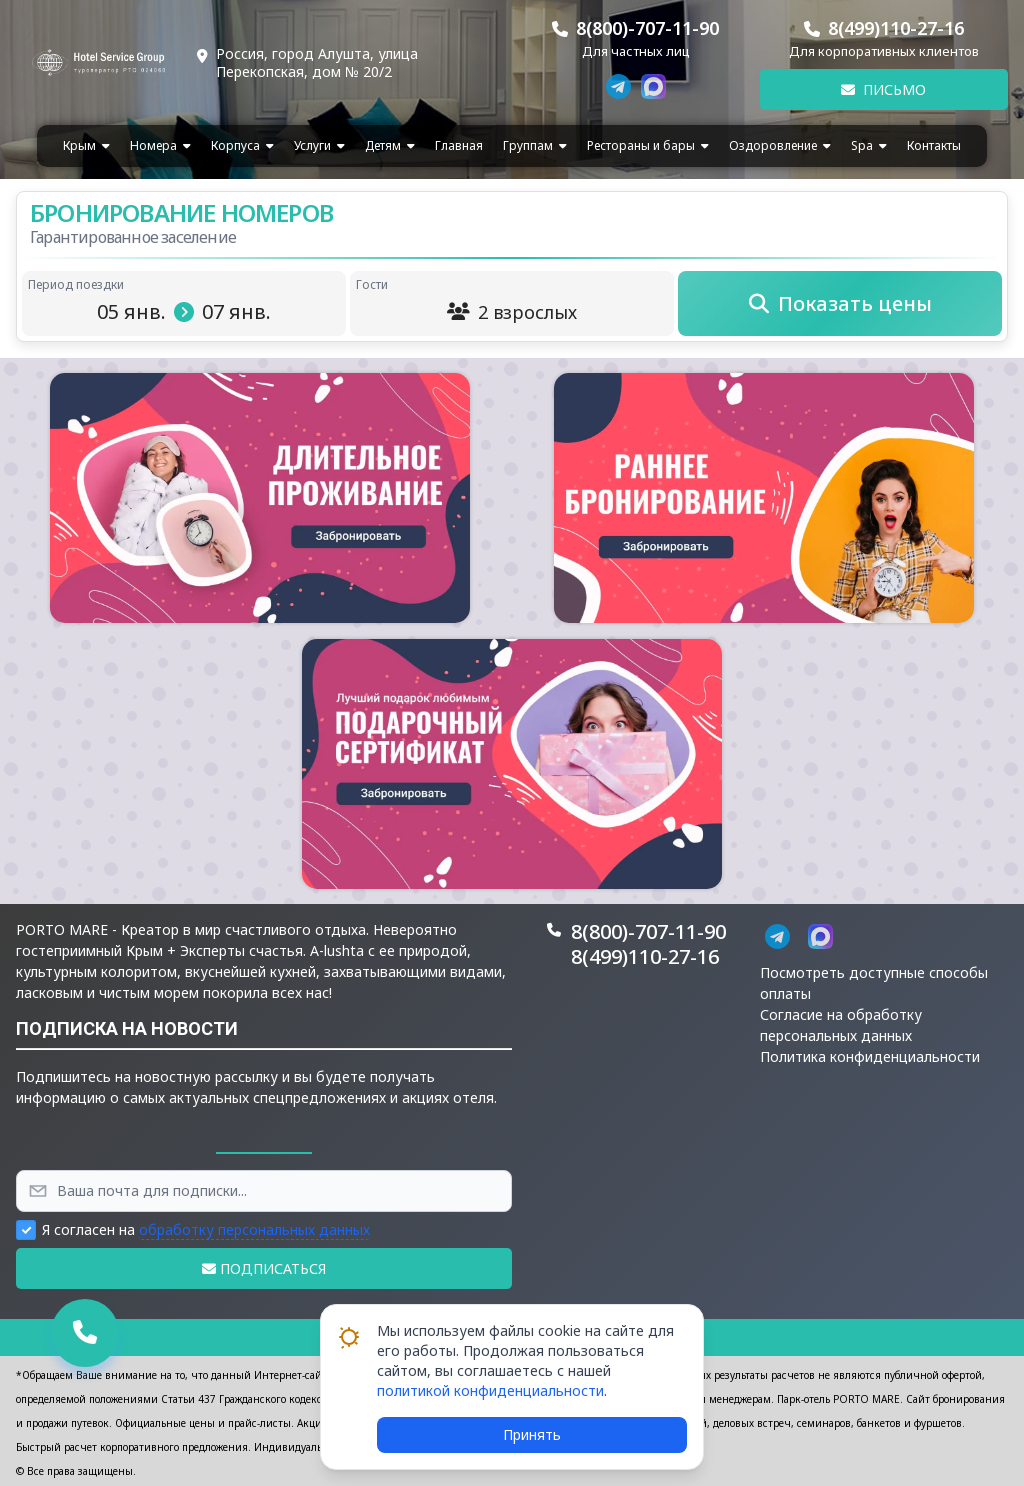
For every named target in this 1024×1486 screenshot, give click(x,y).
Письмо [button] (883, 89)
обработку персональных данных (254, 1229)
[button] (260, 498)
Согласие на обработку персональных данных (841, 1025)
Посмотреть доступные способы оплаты (874, 983)
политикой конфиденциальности (490, 1390)
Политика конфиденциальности (870, 1056)
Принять (532, 1434)
